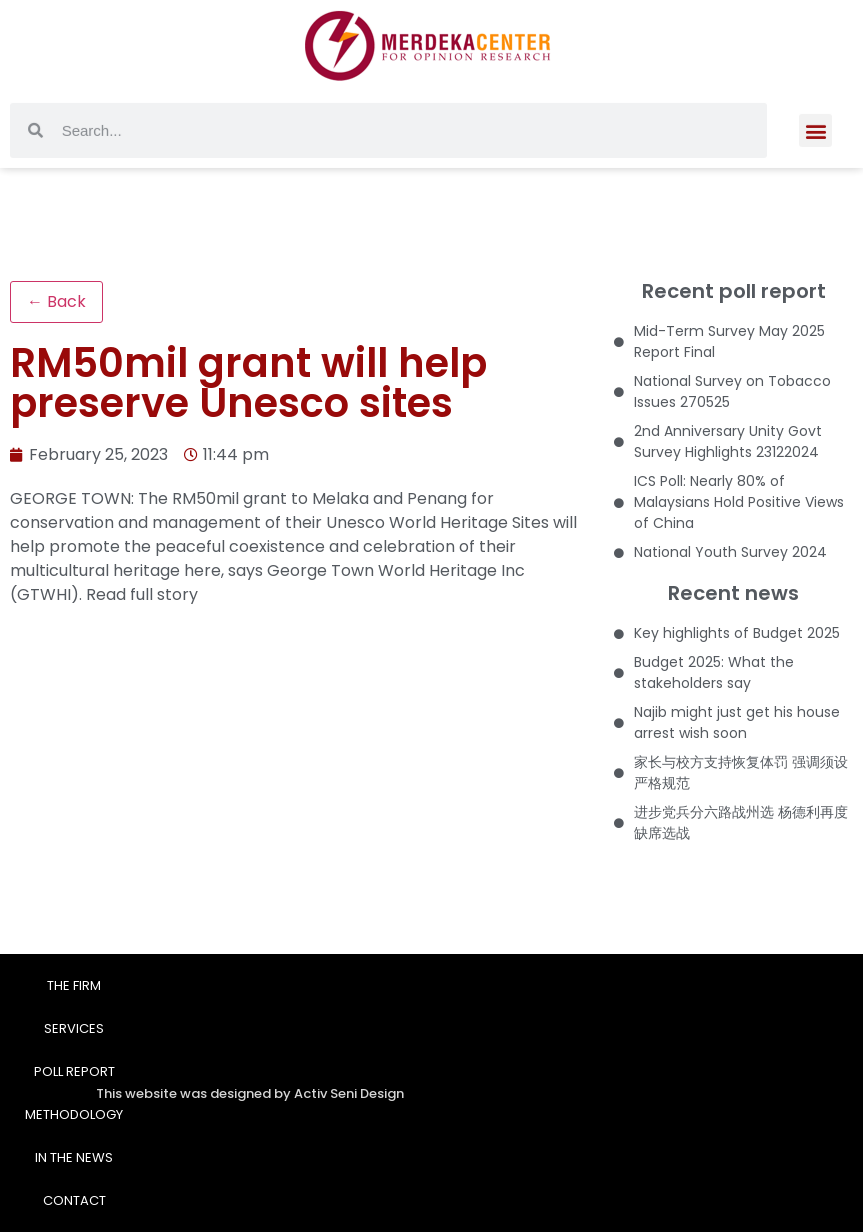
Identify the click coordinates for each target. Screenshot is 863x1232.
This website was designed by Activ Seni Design (250, 1093)
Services (74, 1028)
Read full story (142, 594)
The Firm (74, 985)
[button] (815, 113)
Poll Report (74, 1071)
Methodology (74, 1114)
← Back (56, 301)
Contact (74, 1200)
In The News (74, 1157)
